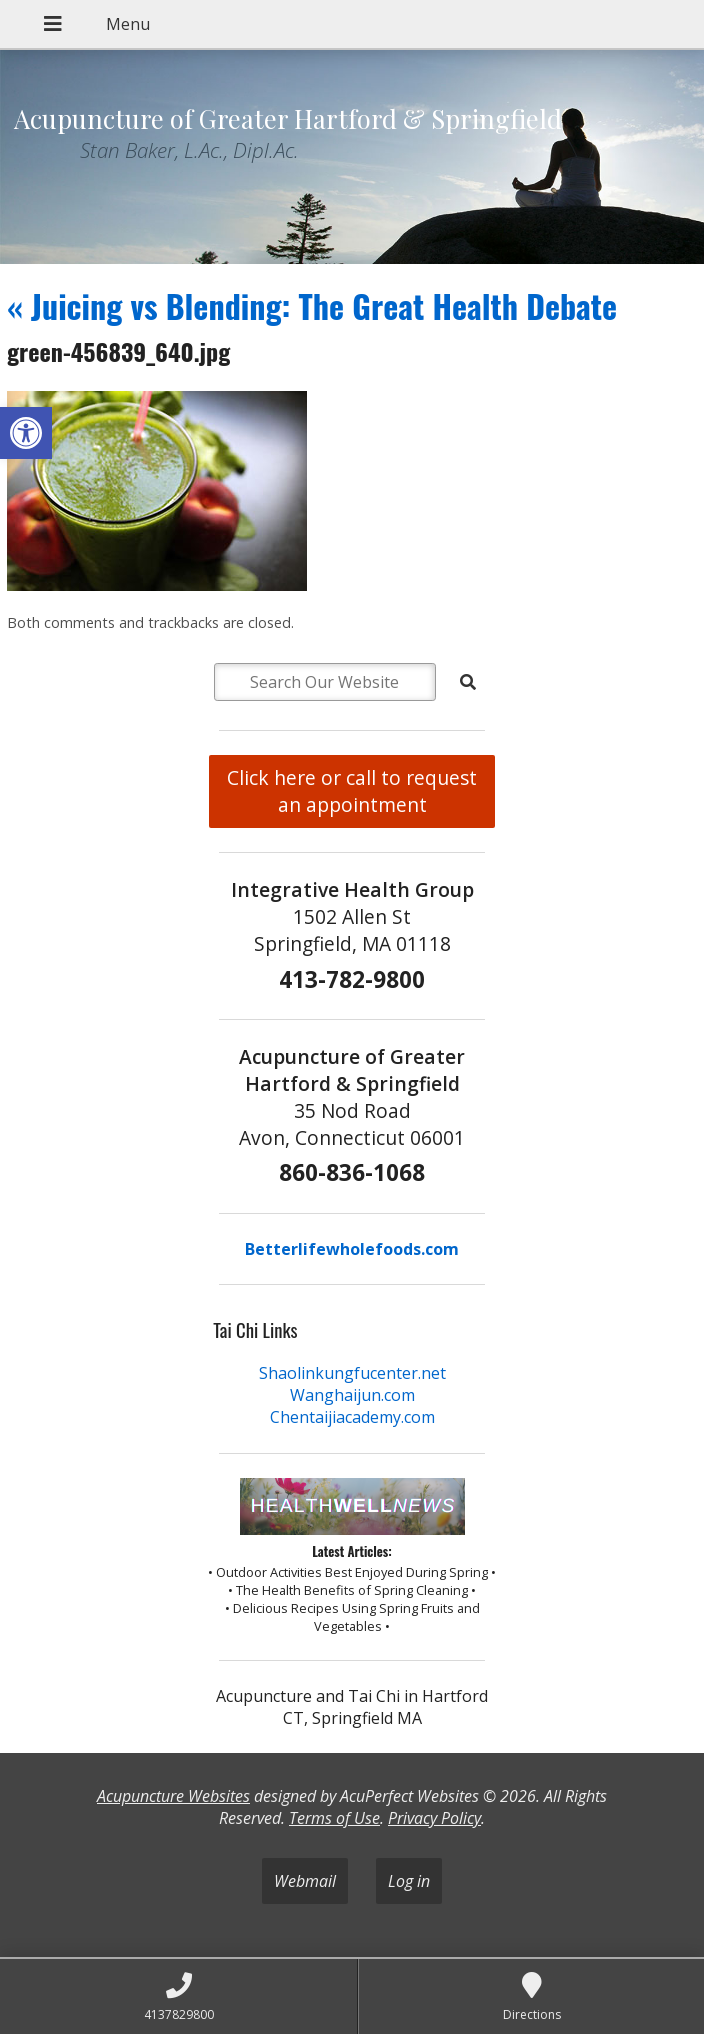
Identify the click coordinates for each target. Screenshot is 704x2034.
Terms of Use (334, 1818)
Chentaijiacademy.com (352, 1417)
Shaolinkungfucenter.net (352, 1373)
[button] (26, 433)
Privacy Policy (434, 1818)
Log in (409, 1881)
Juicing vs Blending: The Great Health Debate (312, 305)
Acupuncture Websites (173, 1796)
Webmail (305, 1881)
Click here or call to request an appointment (352, 791)
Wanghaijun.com (352, 1395)
